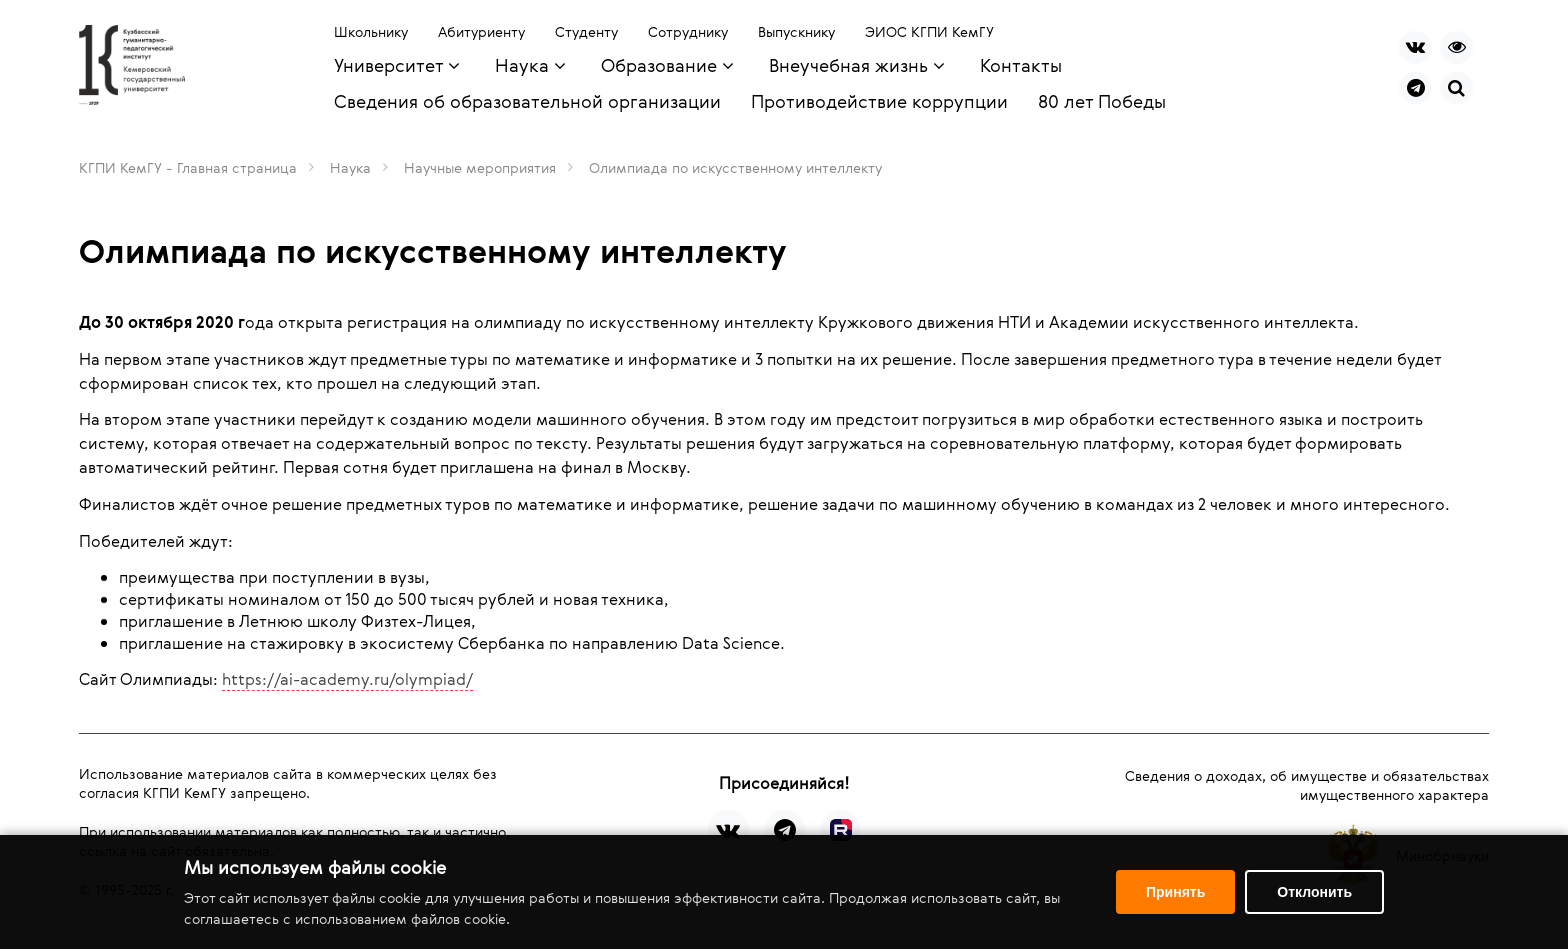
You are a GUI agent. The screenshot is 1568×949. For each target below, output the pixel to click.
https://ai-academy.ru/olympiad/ (347, 679)
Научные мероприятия (480, 167)
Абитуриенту (481, 31)
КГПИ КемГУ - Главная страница (188, 167)
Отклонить (1314, 892)
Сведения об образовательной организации (527, 101)
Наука (350, 167)
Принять (1175, 892)
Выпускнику (796, 31)
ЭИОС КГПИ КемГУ (929, 31)
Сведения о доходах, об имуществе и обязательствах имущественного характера (1307, 785)
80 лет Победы (1102, 101)
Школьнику (371, 31)
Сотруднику (688, 31)
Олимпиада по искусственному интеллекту (735, 167)
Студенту (586, 31)
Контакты (1021, 65)
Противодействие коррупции (879, 101)
